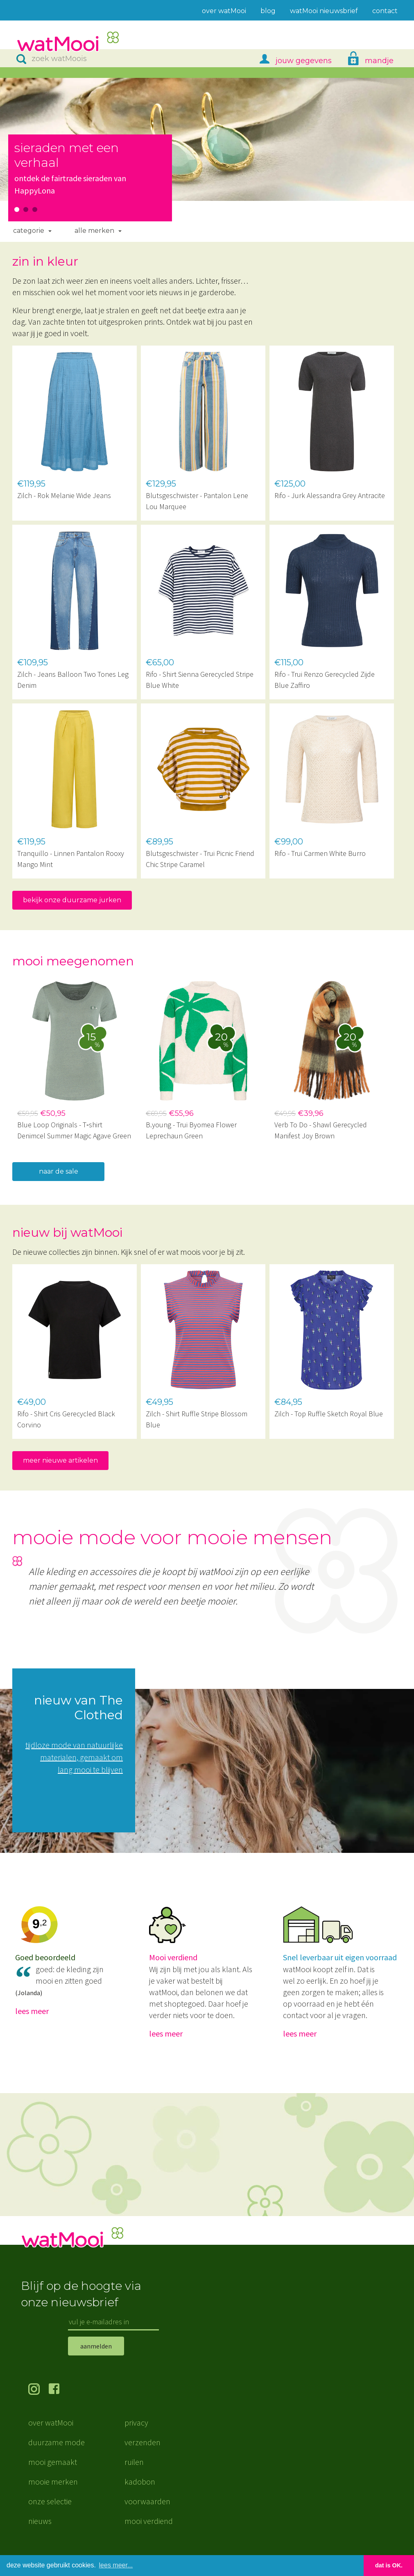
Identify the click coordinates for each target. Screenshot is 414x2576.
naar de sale (58, 1171)
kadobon (139, 2494)
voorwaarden (147, 2513)
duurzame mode (56, 2454)
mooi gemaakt (52, 2474)
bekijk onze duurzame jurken (72, 900)
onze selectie (50, 2513)
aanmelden (96, 2358)
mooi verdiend (148, 2533)
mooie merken (53, 2494)
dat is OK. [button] (389, 2565)
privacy (136, 2435)
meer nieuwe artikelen (60, 1460)
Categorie (28, 230)
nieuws (40, 2533)
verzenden (142, 2454)
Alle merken (94, 230)
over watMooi (50, 2435)
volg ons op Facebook (59, 2402)
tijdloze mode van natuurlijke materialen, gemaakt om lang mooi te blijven (74, 1757)
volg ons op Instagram (38, 2402)
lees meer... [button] (116, 2565)
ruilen (134, 2474)
